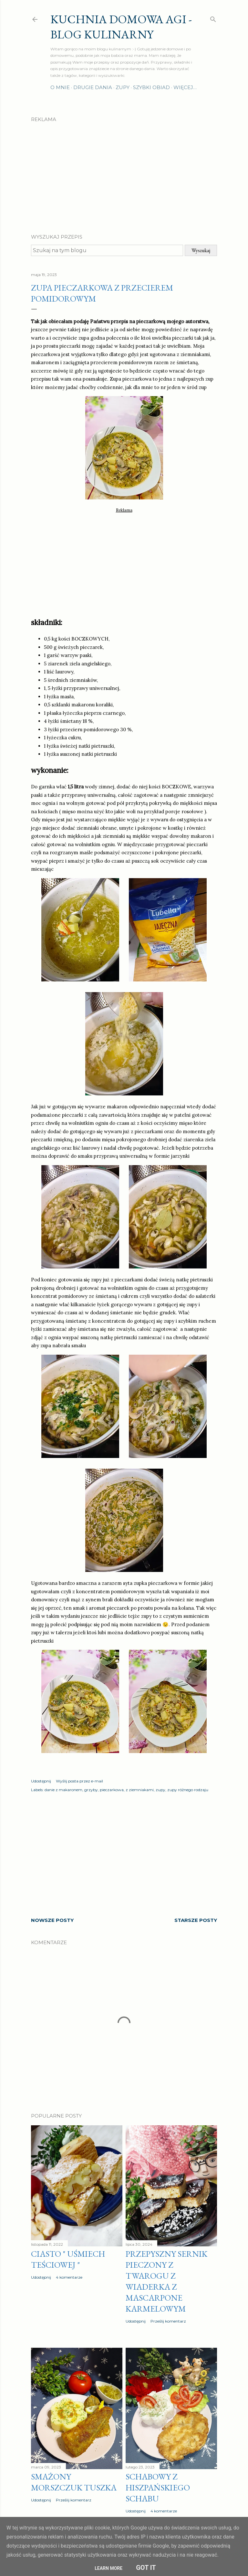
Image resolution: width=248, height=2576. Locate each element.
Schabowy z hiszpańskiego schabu (158, 2487)
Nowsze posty (52, 1920)
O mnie (60, 87)
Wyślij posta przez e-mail (79, 1781)
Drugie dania (92, 87)
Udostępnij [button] (41, 1781)
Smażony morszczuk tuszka (74, 2482)
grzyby (91, 1789)
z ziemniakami (140, 1789)
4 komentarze (69, 2277)
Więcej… (185, 87)
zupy (160, 1789)
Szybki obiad (151, 87)
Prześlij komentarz (168, 2321)
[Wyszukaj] (213, 18)
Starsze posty (195, 1920)
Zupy (122, 87)
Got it (146, 2567)
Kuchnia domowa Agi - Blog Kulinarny (121, 27)
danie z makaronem (63, 1789)
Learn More (108, 2568)
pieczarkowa (112, 1789)
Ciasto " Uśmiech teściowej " (68, 2259)
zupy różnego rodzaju (187, 1789)
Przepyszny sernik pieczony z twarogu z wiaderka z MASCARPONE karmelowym (166, 2281)
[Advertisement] (124, 172)
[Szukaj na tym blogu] (107, 250)
